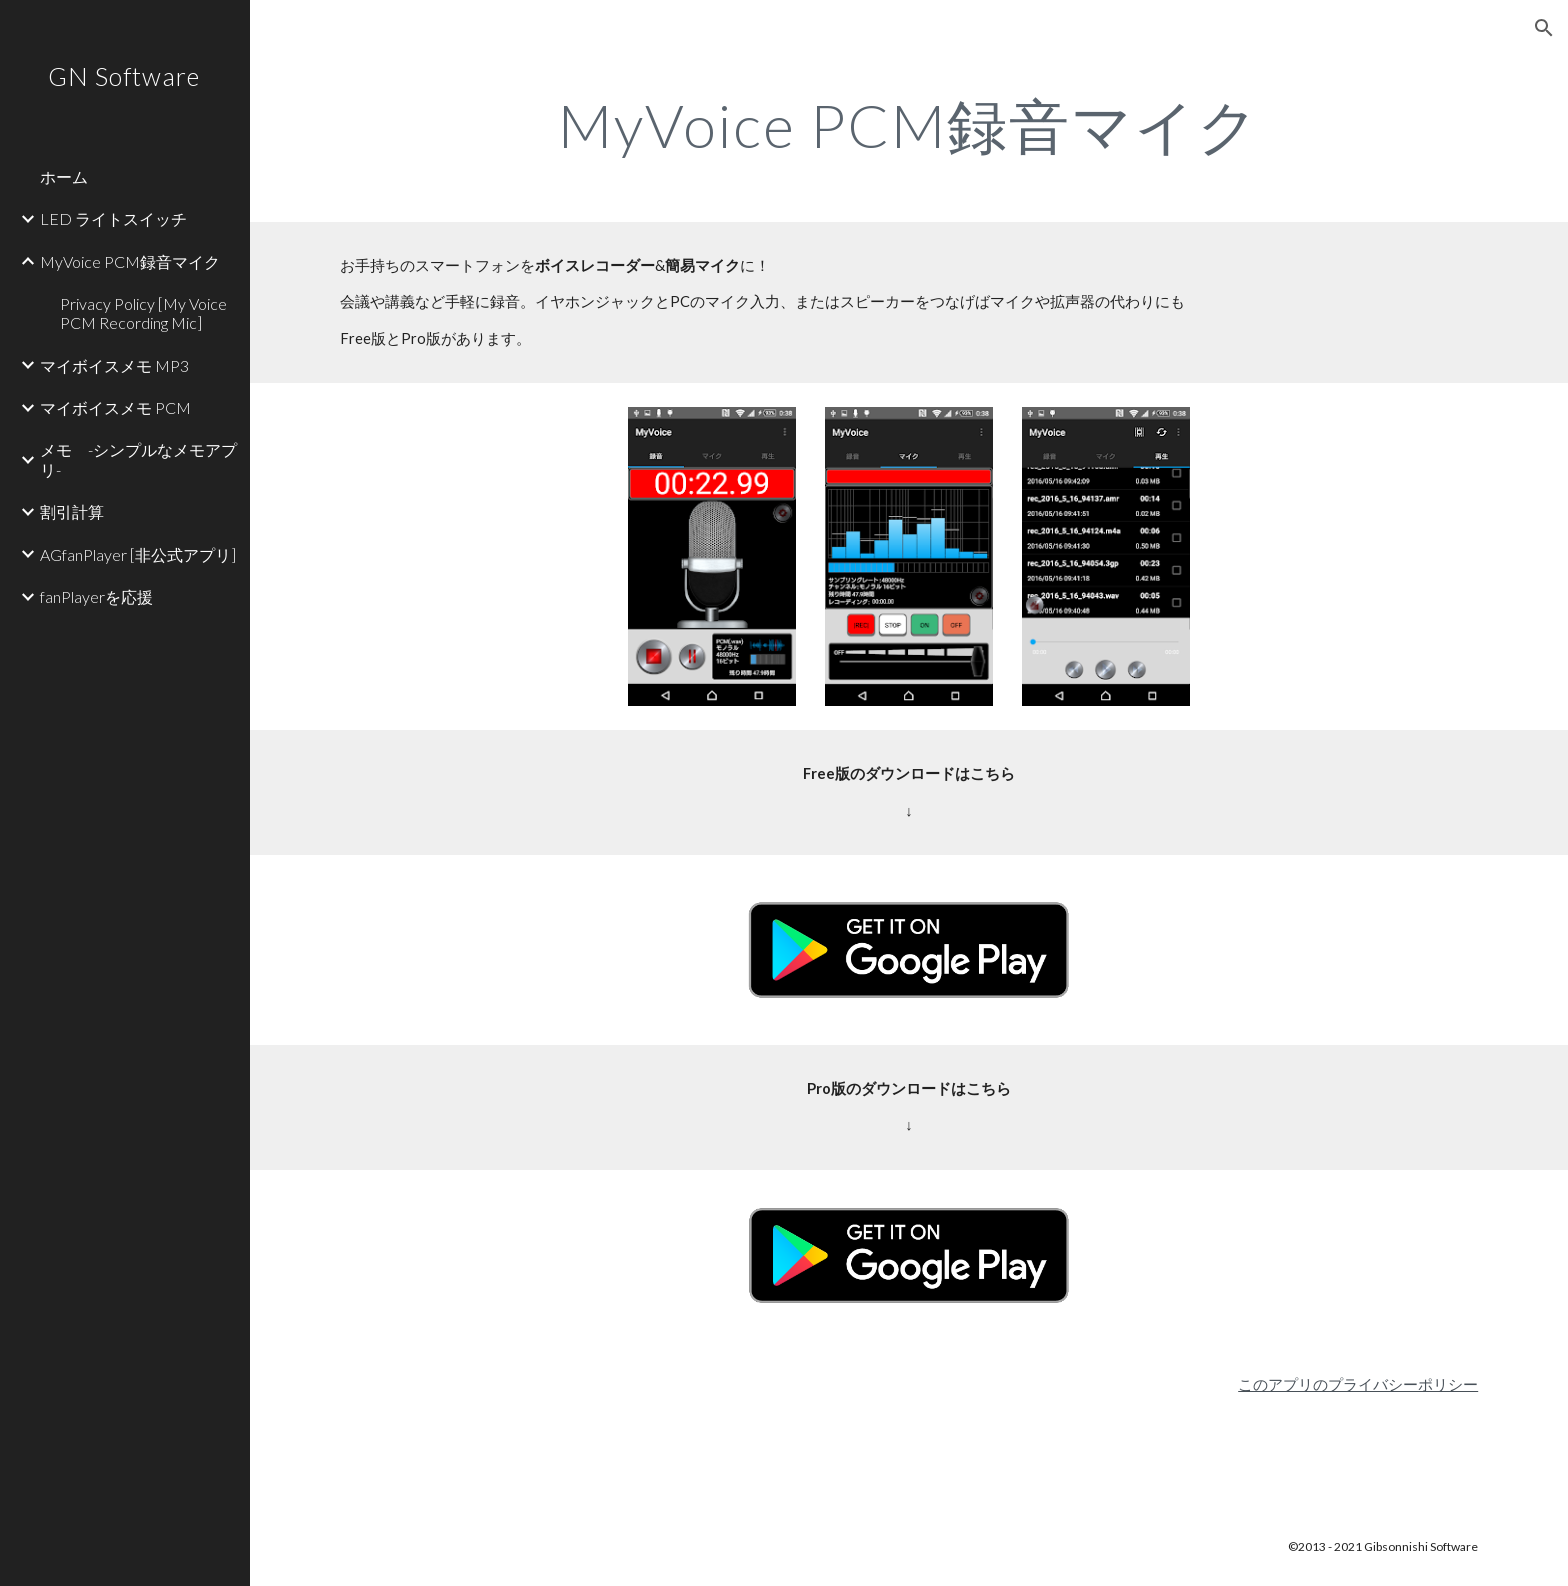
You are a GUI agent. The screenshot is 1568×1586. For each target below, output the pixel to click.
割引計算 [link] (72, 511)
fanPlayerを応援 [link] (96, 596)
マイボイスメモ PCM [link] (115, 407)
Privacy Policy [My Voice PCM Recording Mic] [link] (143, 313)
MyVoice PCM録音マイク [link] (130, 261)
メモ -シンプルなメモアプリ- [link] (138, 459)
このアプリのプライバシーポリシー (1358, 1384)
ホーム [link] (64, 176)
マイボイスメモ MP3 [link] (114, 365)
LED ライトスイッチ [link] (113, 218)
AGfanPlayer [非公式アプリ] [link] (138, 554)
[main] (909, 125)
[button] (1544, 28)
